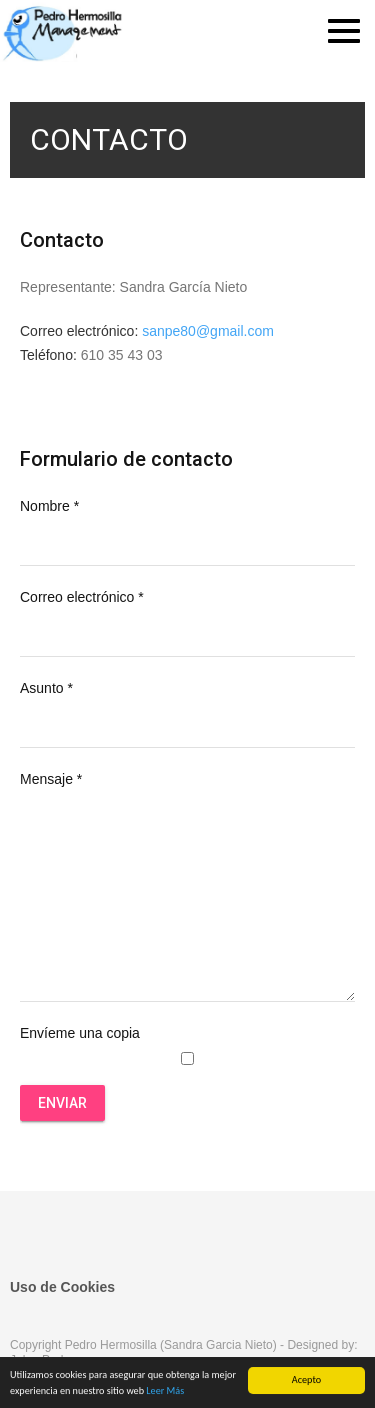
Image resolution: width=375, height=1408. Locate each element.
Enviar (62, 1103)
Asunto (46, 688)
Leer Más (165, 1391)
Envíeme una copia (80, 1033)
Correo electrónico (82, 597)
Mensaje (51, 779)
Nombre (49, 506)
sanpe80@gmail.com (208, 331)
